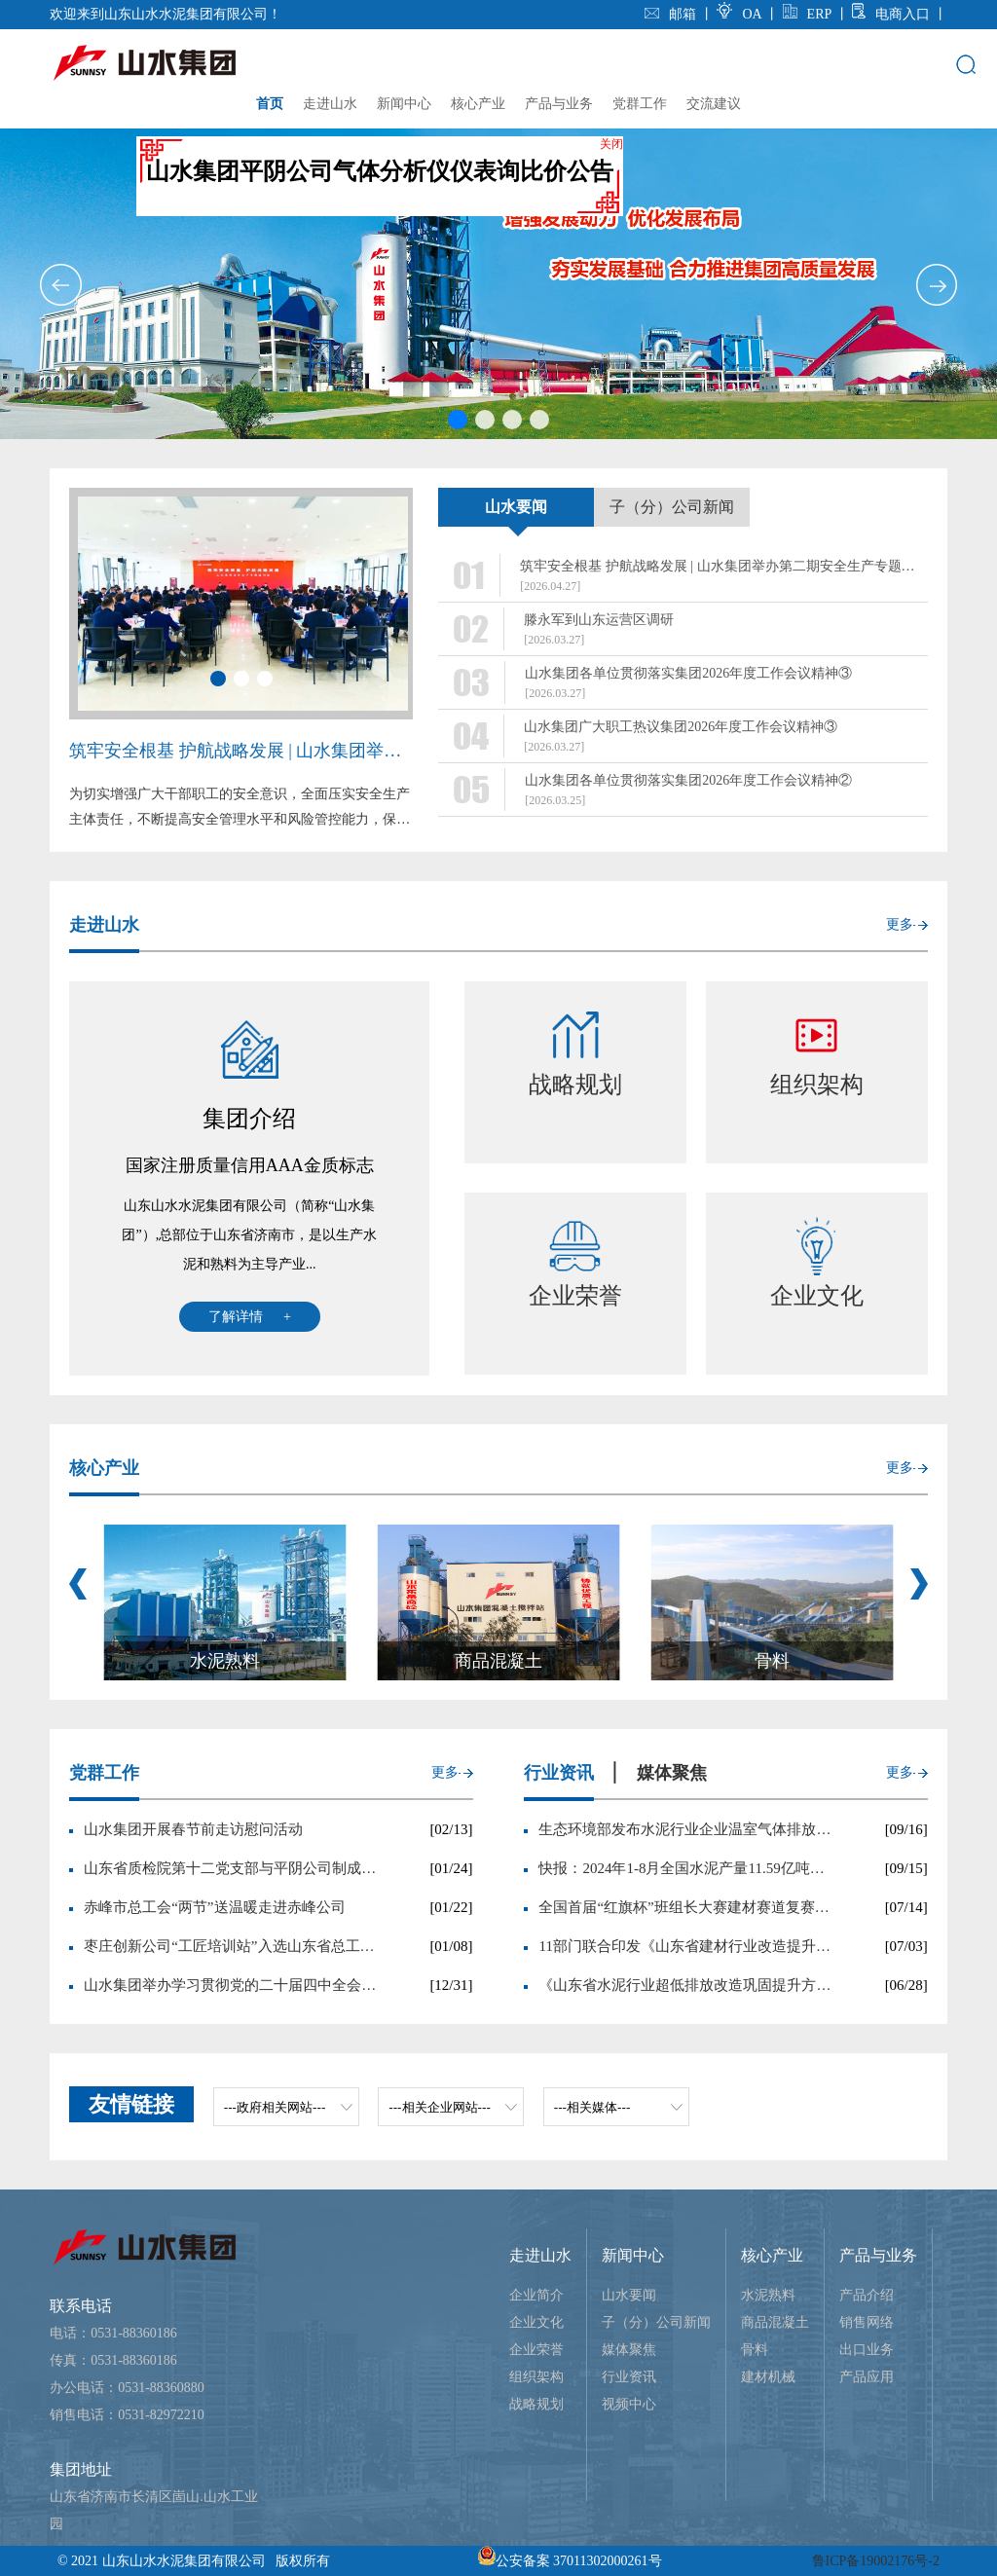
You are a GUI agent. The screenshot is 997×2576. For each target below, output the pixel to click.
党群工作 (639, 103)
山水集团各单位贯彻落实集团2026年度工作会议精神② (688, 780)
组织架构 (536, 2377)
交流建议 (713, 103)
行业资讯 (629, 2377)
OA (740, 14)
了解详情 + (249, 1316)
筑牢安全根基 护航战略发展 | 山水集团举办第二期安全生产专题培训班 (241, 750)
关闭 (625, 158)
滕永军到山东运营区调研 (599, 619)
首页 (269, 103)
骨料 (754, 2349)
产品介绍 (866, 2295)
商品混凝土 (775, 2322)
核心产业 (478, 103)
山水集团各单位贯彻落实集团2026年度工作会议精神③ (688, 673)
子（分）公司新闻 (656, 2322)
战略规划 (536, 2404)
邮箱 (672, 14)
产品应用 (866, 2377)
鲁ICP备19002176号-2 (876, 2561)
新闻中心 (404, 103)
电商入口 (891, 14)
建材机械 (768, 2377)
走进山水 (330, 103)
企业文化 (536, 2322)
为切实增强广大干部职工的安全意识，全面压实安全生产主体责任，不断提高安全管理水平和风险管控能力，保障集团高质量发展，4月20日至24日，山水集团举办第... (239, 809)
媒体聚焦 (629, 2349)
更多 (899, 924)
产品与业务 (559, 103)
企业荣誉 (536, 2349)
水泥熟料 (768, 2295)
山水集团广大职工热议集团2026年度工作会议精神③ (680, 726)
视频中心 (629, 2404)
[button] (60, 285)
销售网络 (866, 2322)
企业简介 (536, 2295)
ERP (807, 14)
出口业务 (866, 2349)
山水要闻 (629, 2295)
